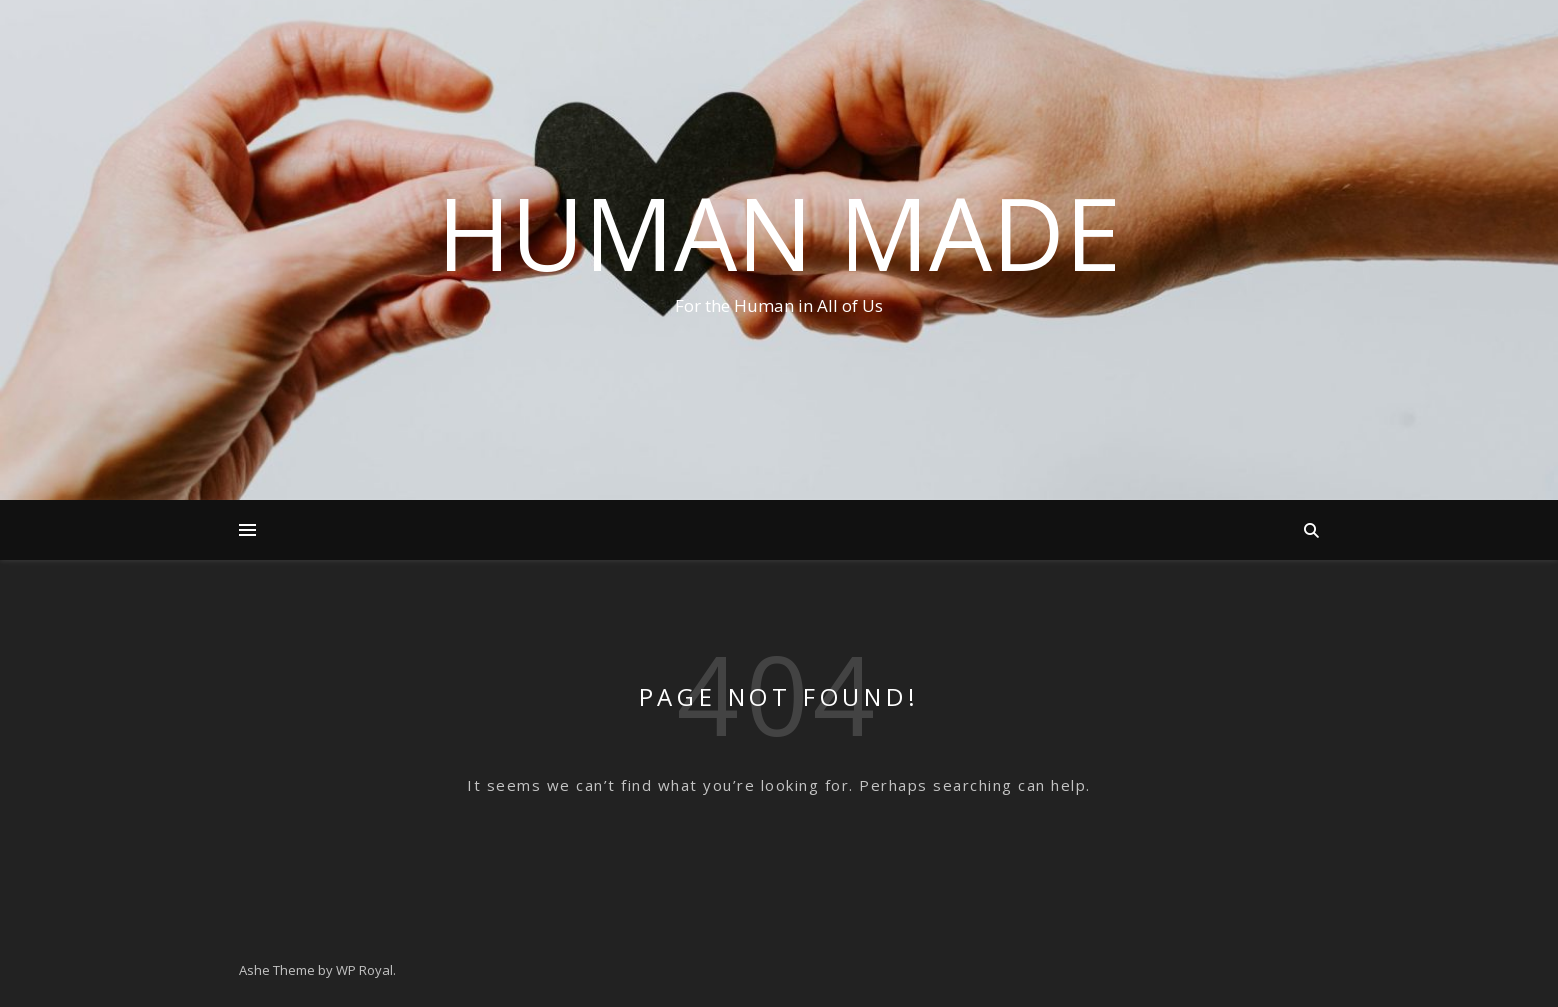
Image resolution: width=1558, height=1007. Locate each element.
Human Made (779, 232)
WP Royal (364, 970)
